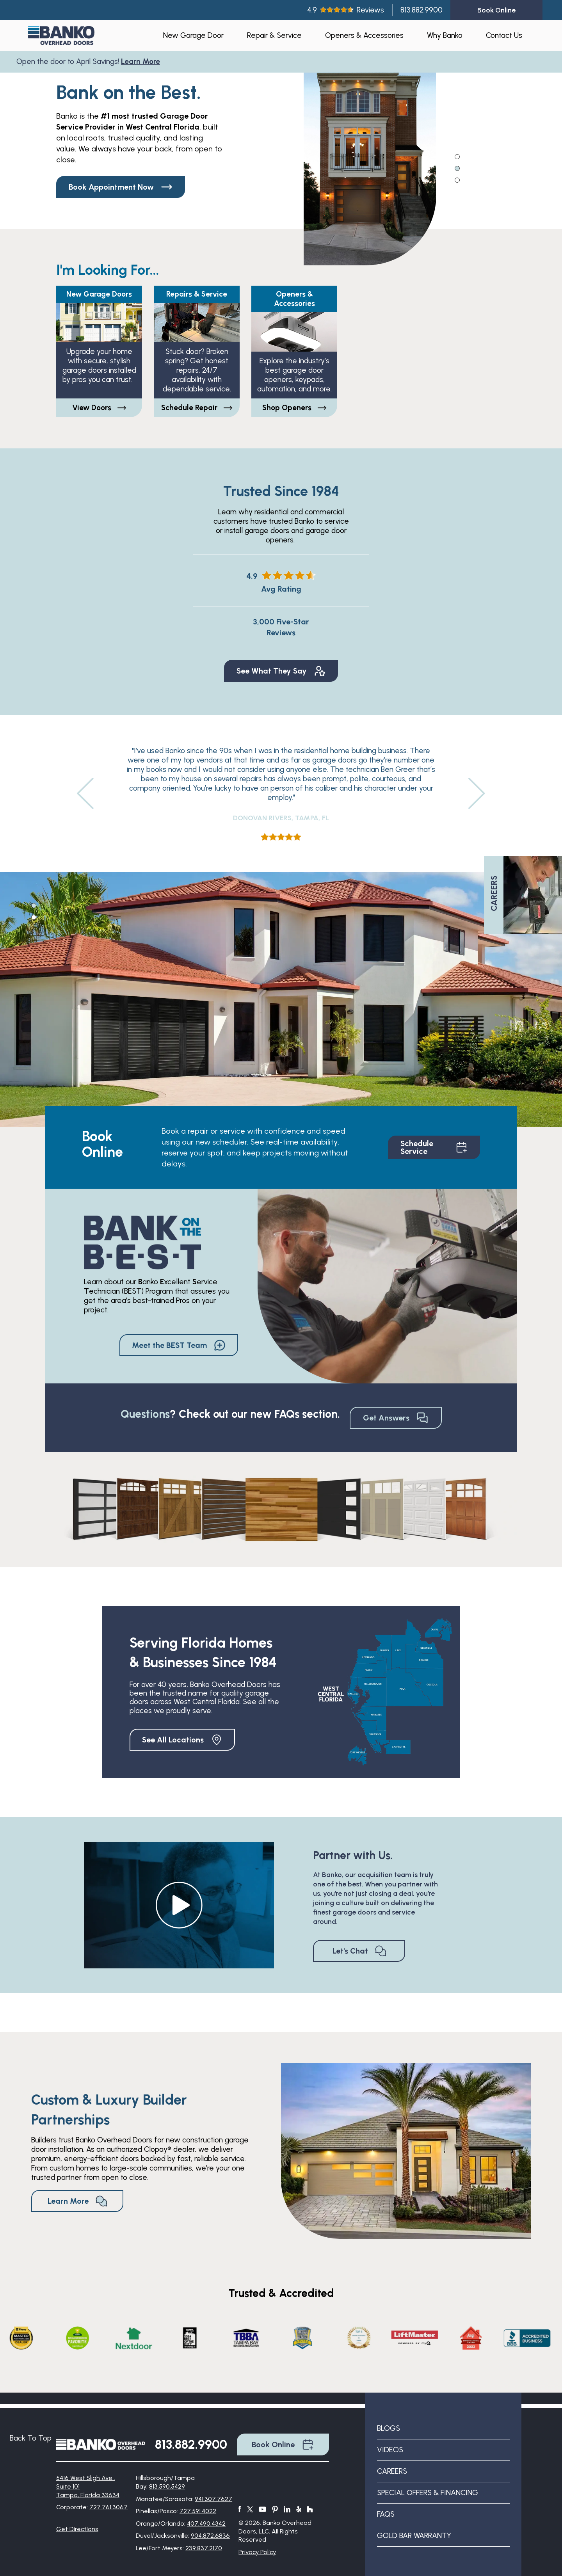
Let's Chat (359, 1951)
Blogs (388, 2428)
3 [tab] (458, 179)
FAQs (386, 2514)
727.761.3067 (108, 2507)
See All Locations (182, 1740)
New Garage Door (193, 35)
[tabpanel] (370, 158)
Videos (390, 2449)
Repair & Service (274, 35)
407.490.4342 (206, 2523)
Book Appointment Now (121, 187)
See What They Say (281, 671)
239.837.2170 (203, 2548)
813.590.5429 (167, 2486)
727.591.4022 (198, 2511)
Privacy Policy (257, 2552)
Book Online (283, 2444)
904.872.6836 (210, 2535)
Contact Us (504, 35)
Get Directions (77, 2529)
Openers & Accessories (364, 35)
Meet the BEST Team (179, 1345)
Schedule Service (434, 1147)
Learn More (143, 61)
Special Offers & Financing (427, 2492)
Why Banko (444, 35)
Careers (392, 2471)
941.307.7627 (213, 2499)
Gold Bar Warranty (414, 2535)
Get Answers (395, 1418)
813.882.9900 (421, 9)
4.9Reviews (345, 9)
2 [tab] (458, 168)
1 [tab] (458, 156)
